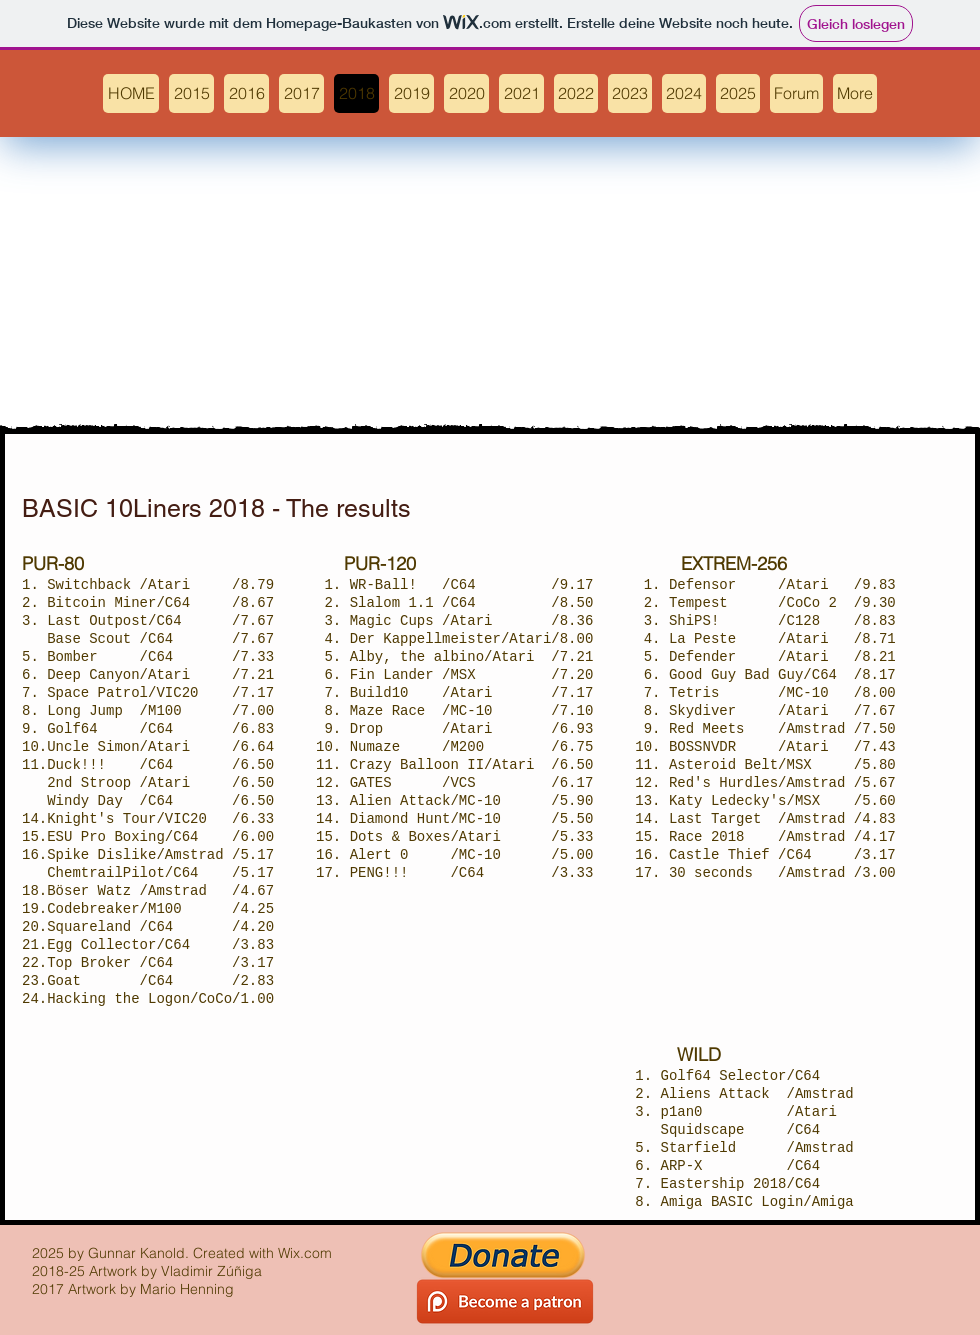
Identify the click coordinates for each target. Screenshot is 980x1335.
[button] (576, 93)
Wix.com (305, 1253)
